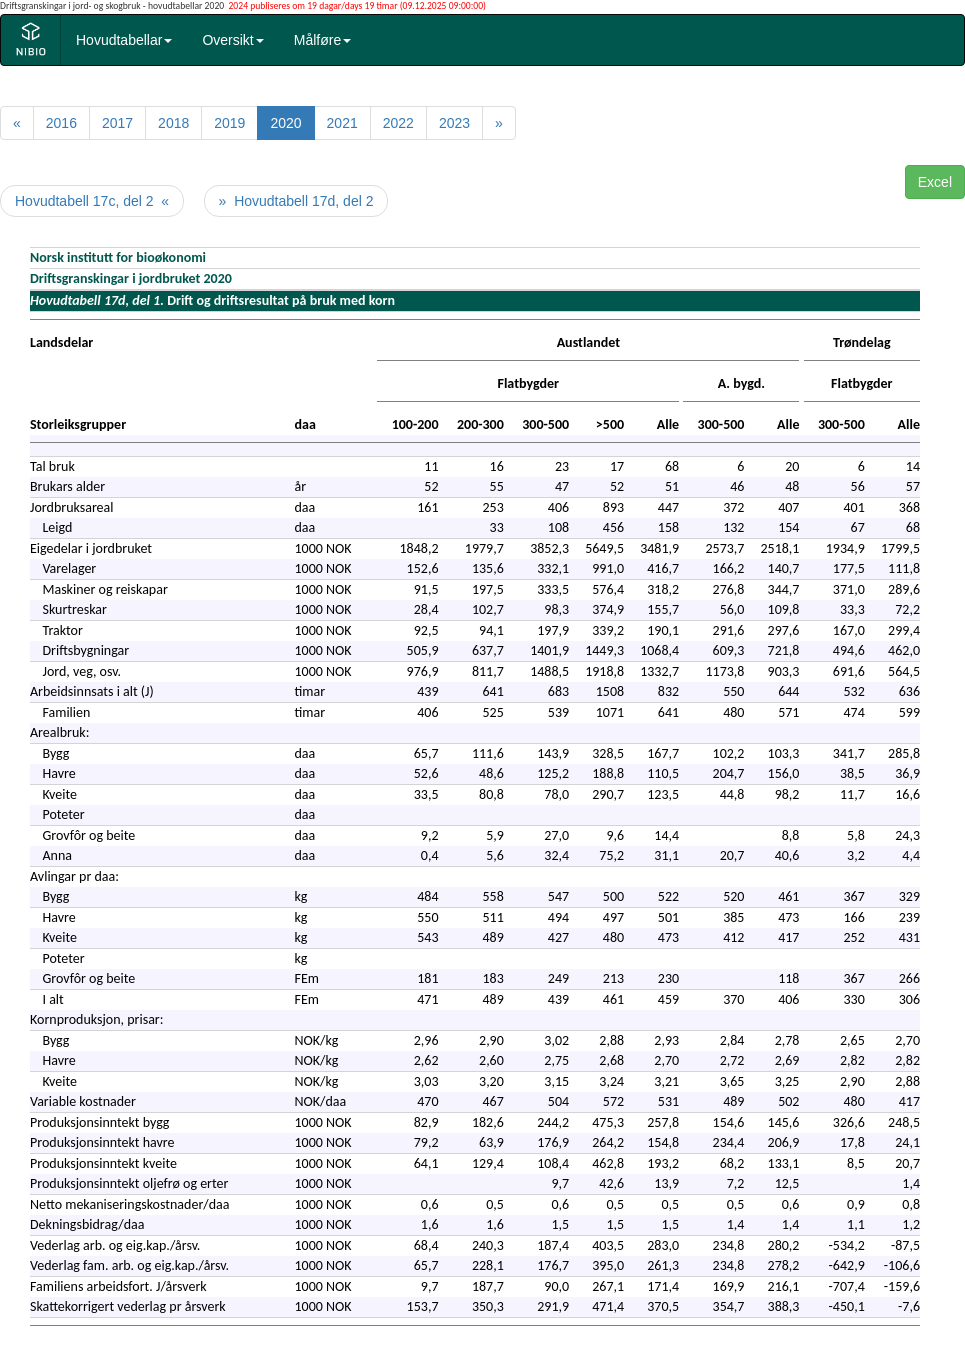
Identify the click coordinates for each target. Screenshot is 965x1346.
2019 (229, 123)
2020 (285, 123)
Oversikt (232, 40)
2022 (398, 123)
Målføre (322, 40)
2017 (117, 123)
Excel (935, 182)
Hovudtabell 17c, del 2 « (92, 201)
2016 (61, 123)
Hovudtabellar (124, 40)
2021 (342, 123)
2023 (454, 123)
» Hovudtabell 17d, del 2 (296, 201)
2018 (173, 123)
